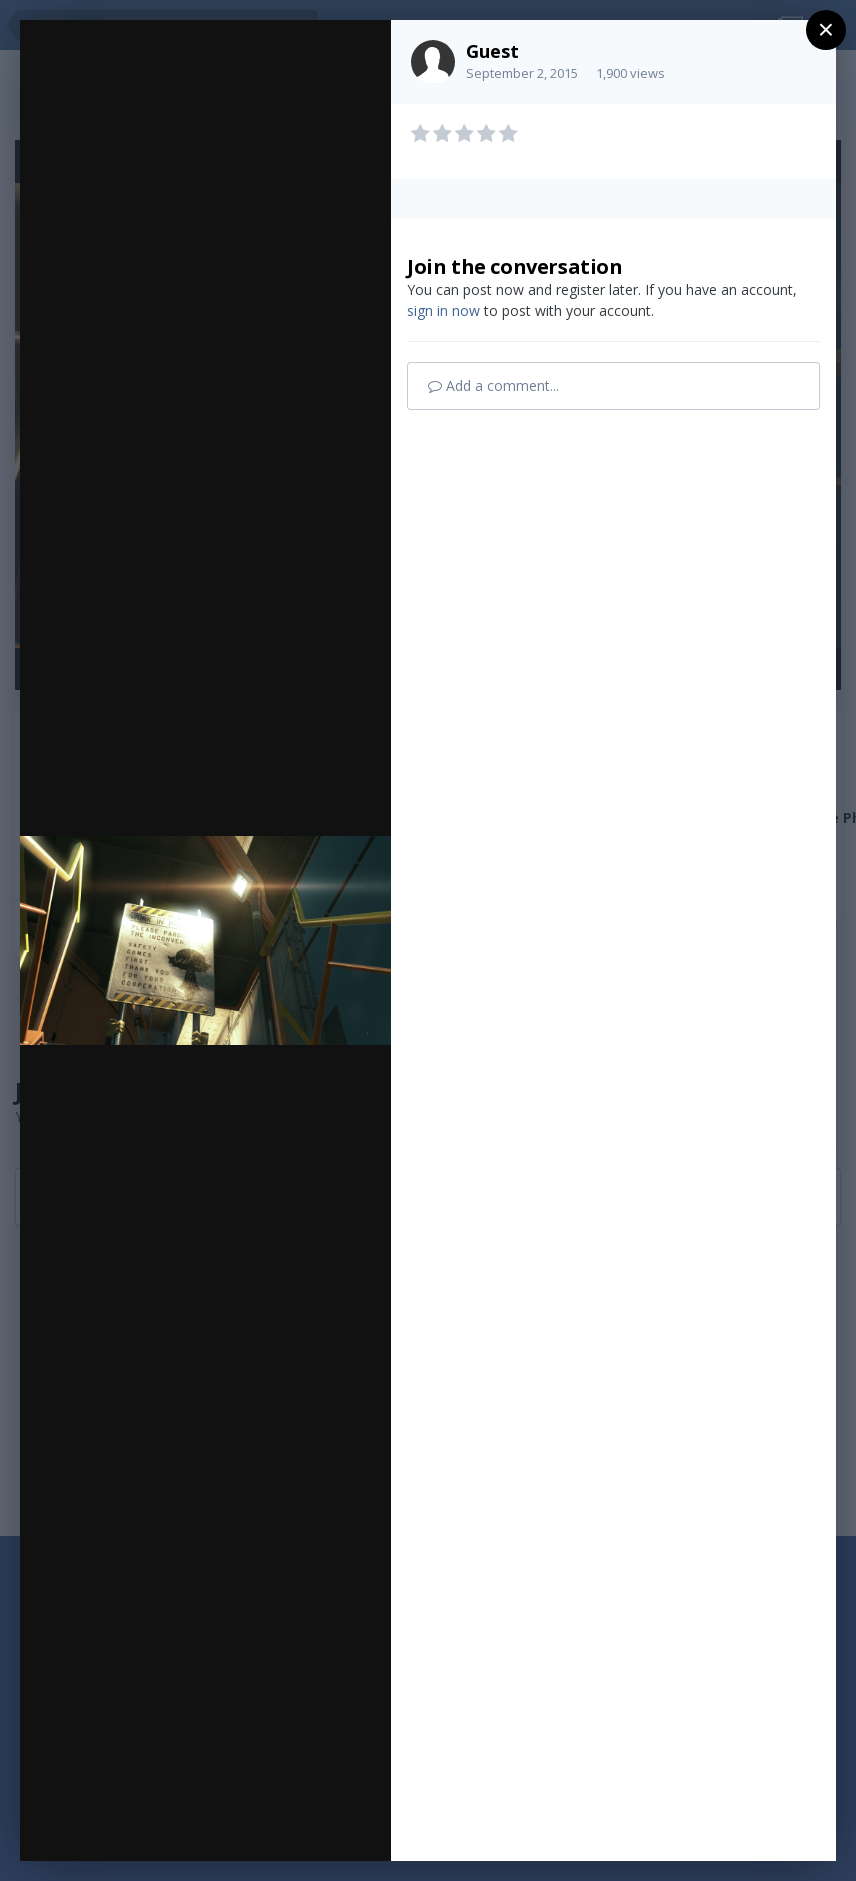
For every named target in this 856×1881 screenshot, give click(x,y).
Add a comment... (493, 385)
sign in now (443, 310)
